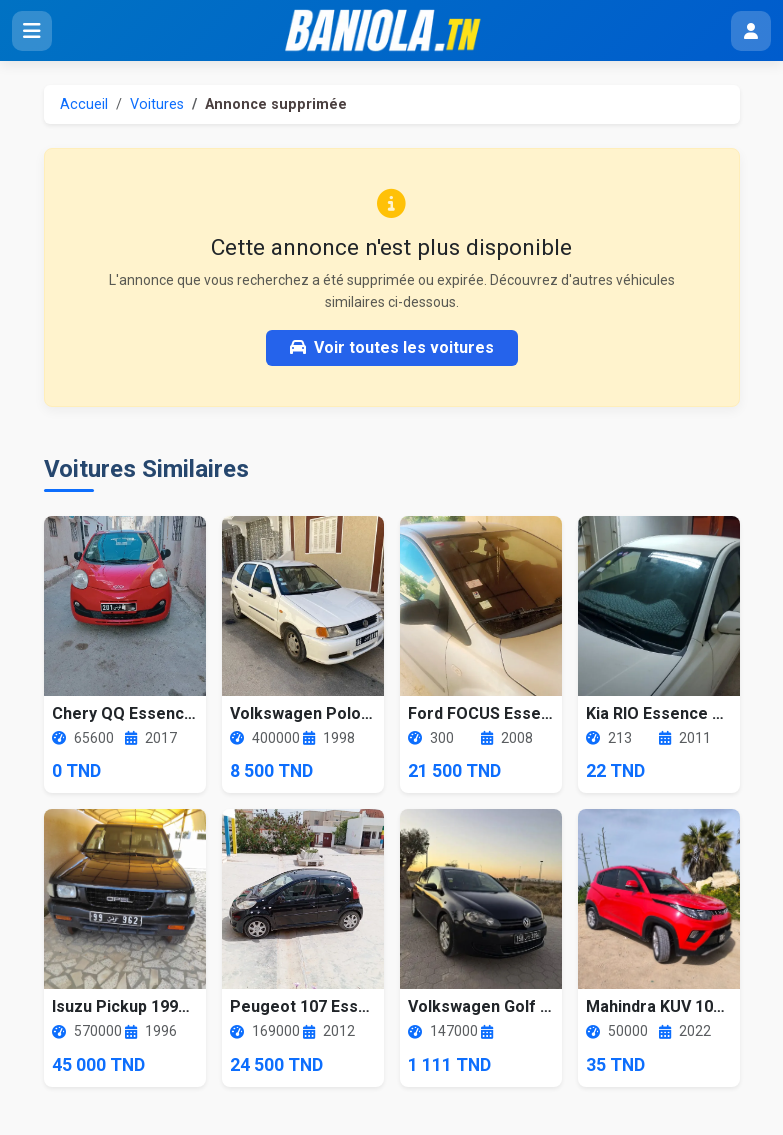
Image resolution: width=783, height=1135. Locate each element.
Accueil (84, 104)
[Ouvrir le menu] (32, 31)
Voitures (157, 104)
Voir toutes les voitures (392, 347)
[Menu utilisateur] (751, 31)
